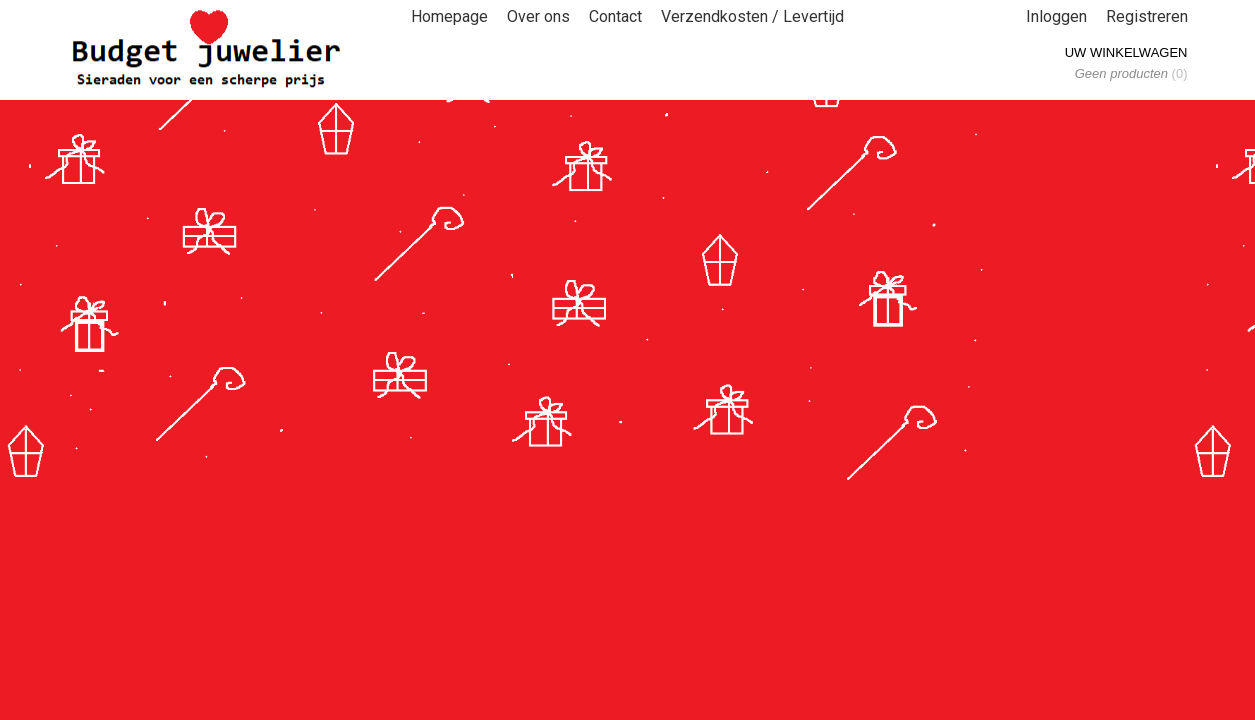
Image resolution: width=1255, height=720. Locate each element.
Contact (615, 16)
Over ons (538, 16)
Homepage (449, 16)
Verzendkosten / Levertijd (752, 16)
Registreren (1147, 16)
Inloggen (1056, 16)
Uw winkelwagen (1126, 52)
